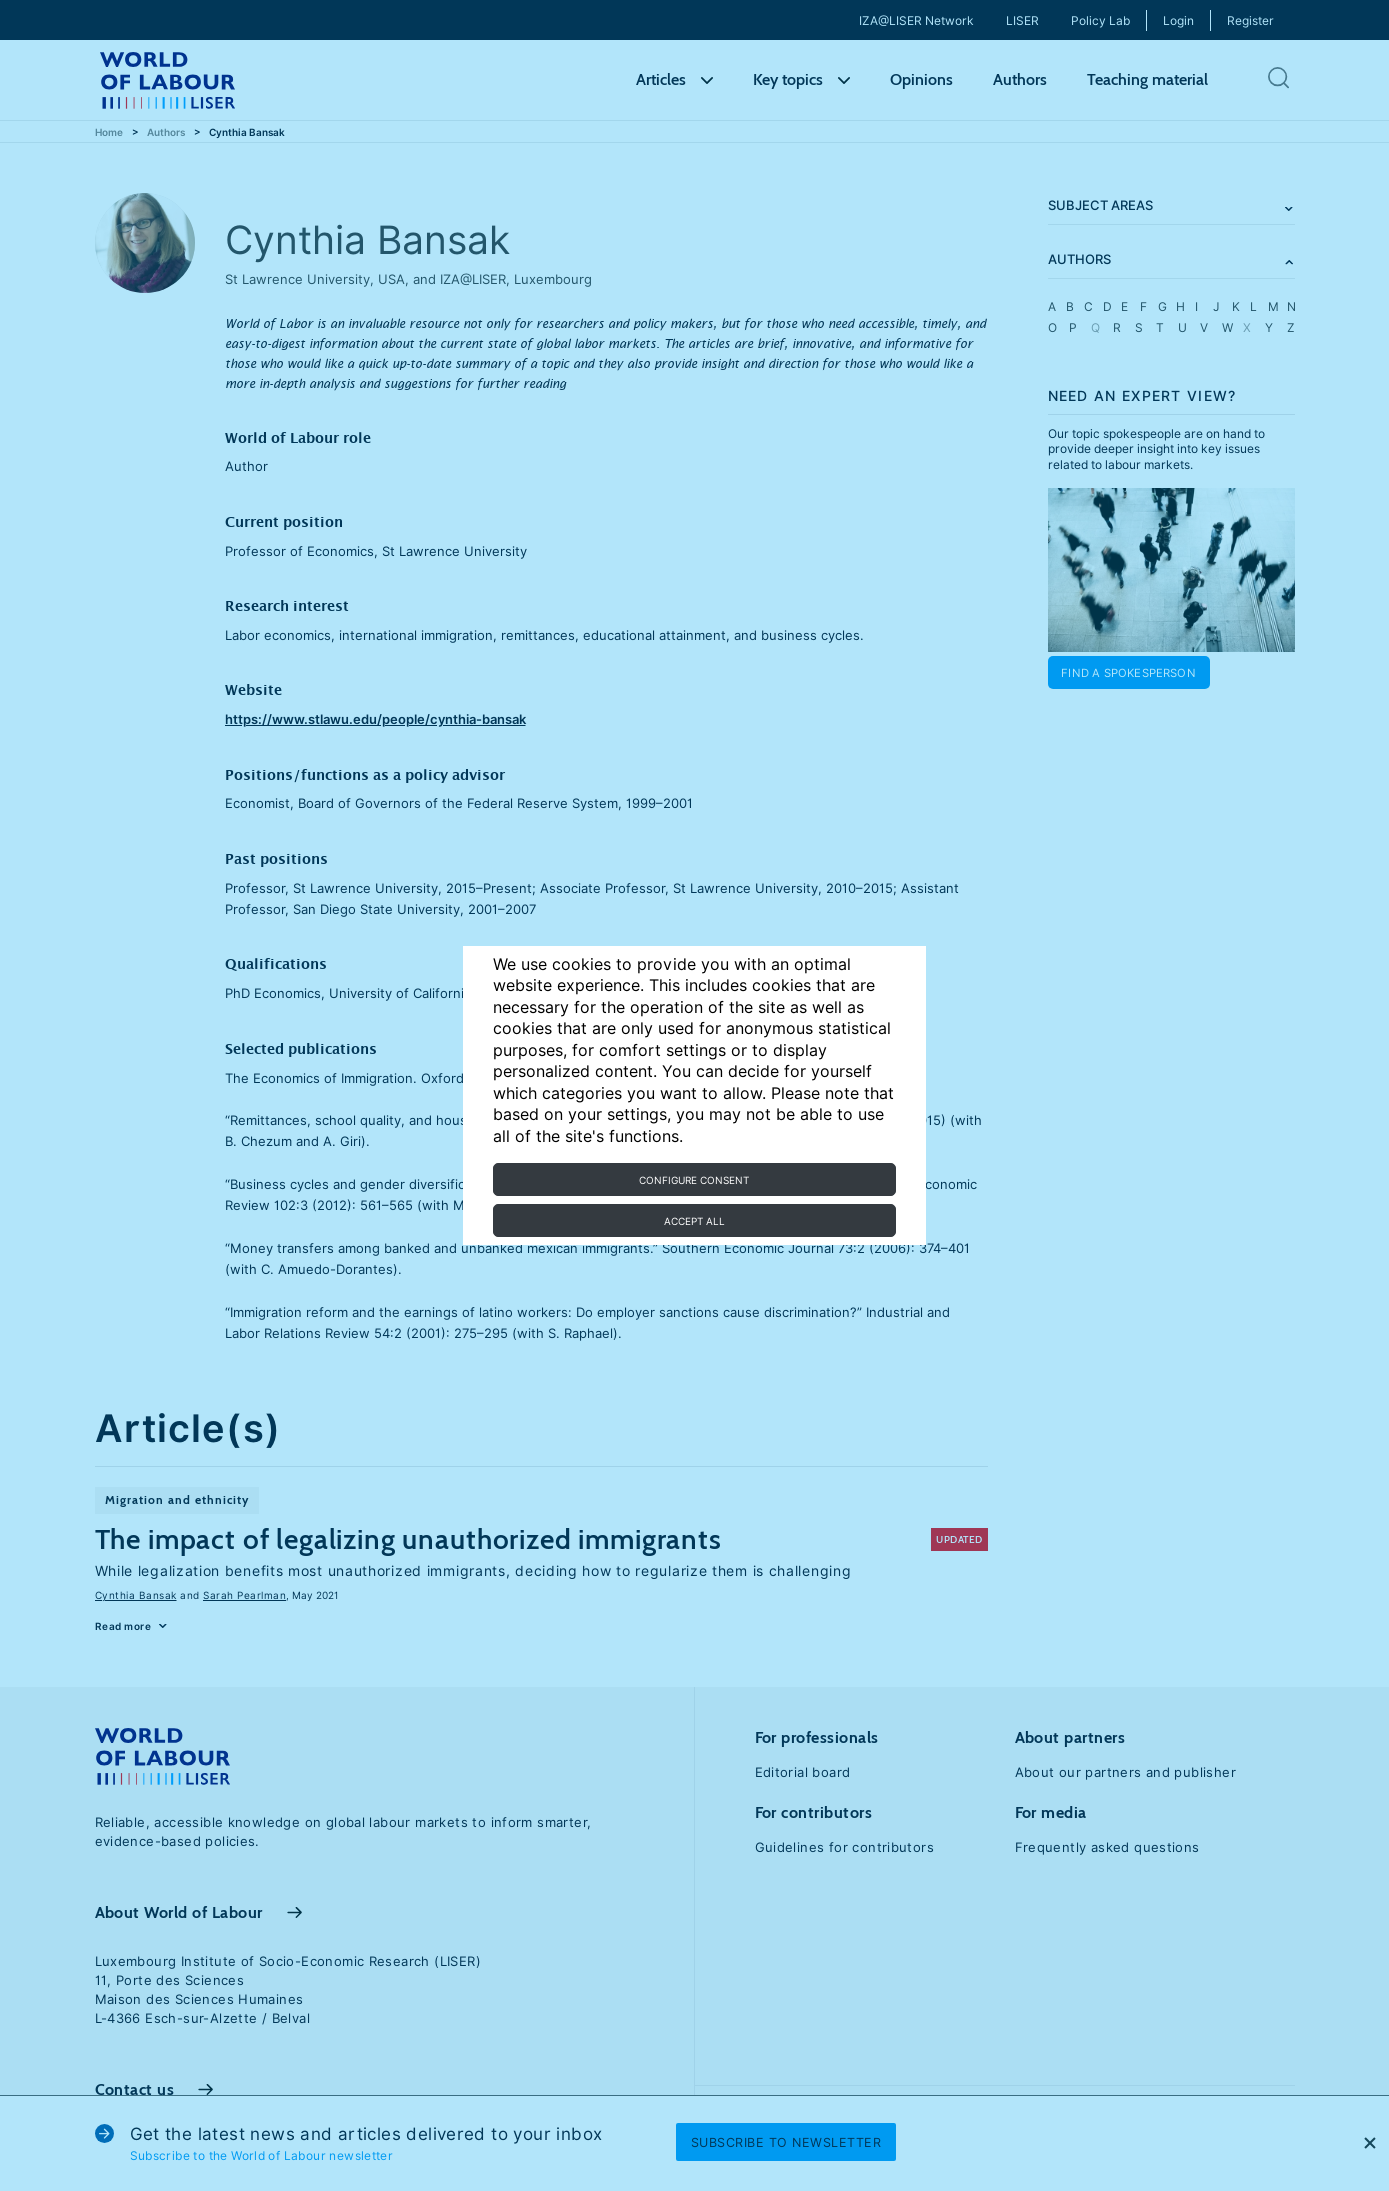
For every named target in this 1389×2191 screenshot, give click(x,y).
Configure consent (694, 1180)
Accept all (694, 1221)
